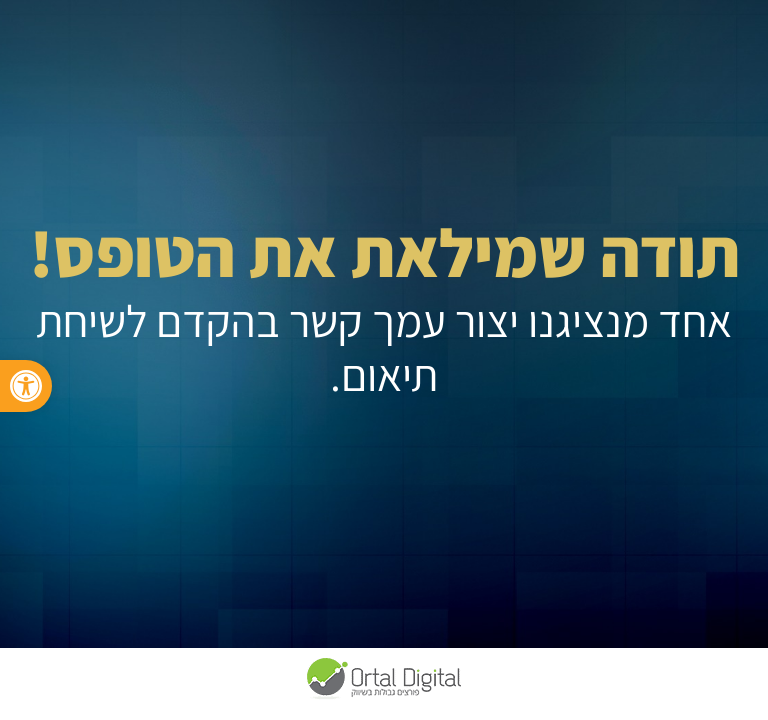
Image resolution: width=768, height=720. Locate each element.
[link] (26, 386)
